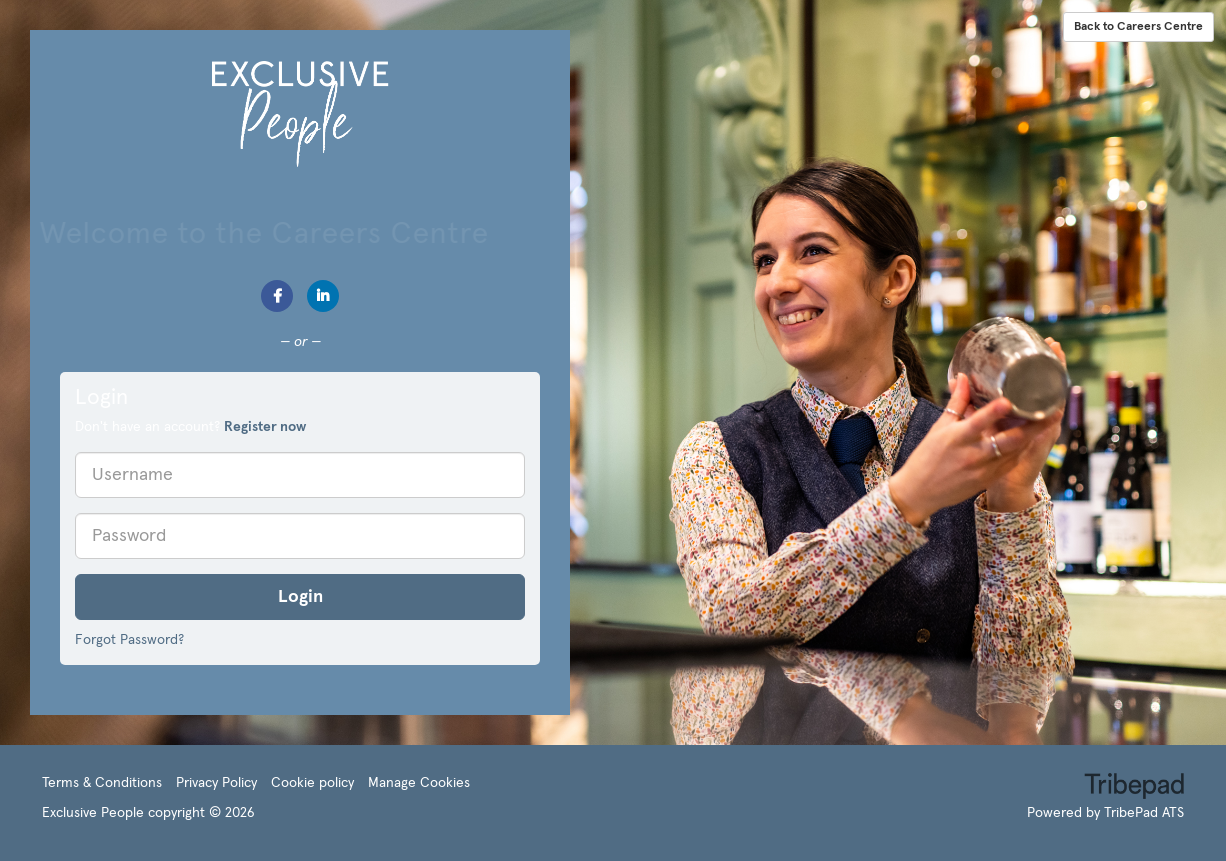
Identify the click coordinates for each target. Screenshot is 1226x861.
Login (300, 597)
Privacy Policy (216, 783)
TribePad (1134, 788)
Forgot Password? (129, 640)
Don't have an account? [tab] (190, 427)
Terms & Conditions (102, 783)
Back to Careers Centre (1138, 27)
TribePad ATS (1144, 813)
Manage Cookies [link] (419, 783)
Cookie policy (312, 783)
